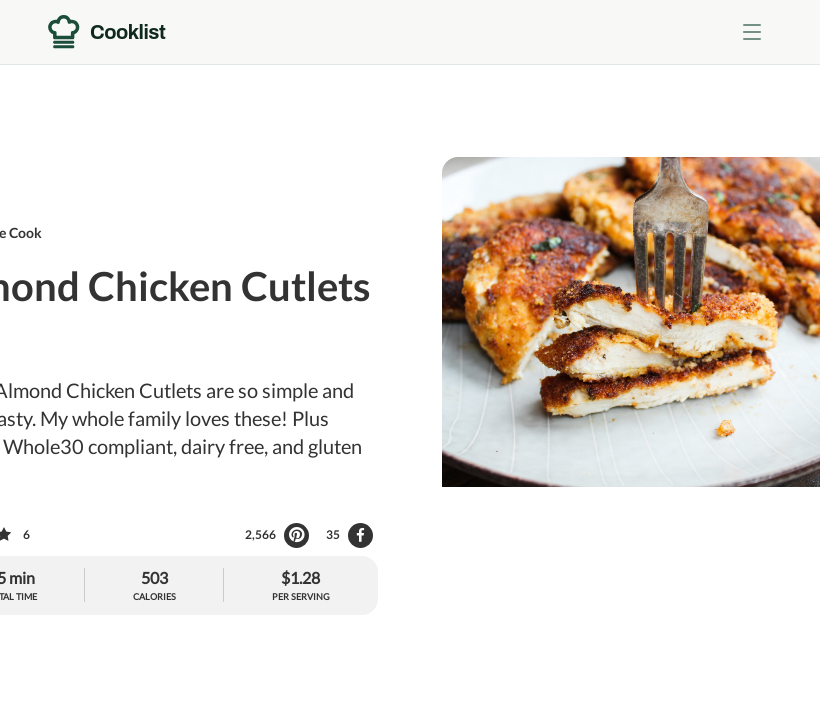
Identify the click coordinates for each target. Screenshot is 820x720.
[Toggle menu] (752, 32)
